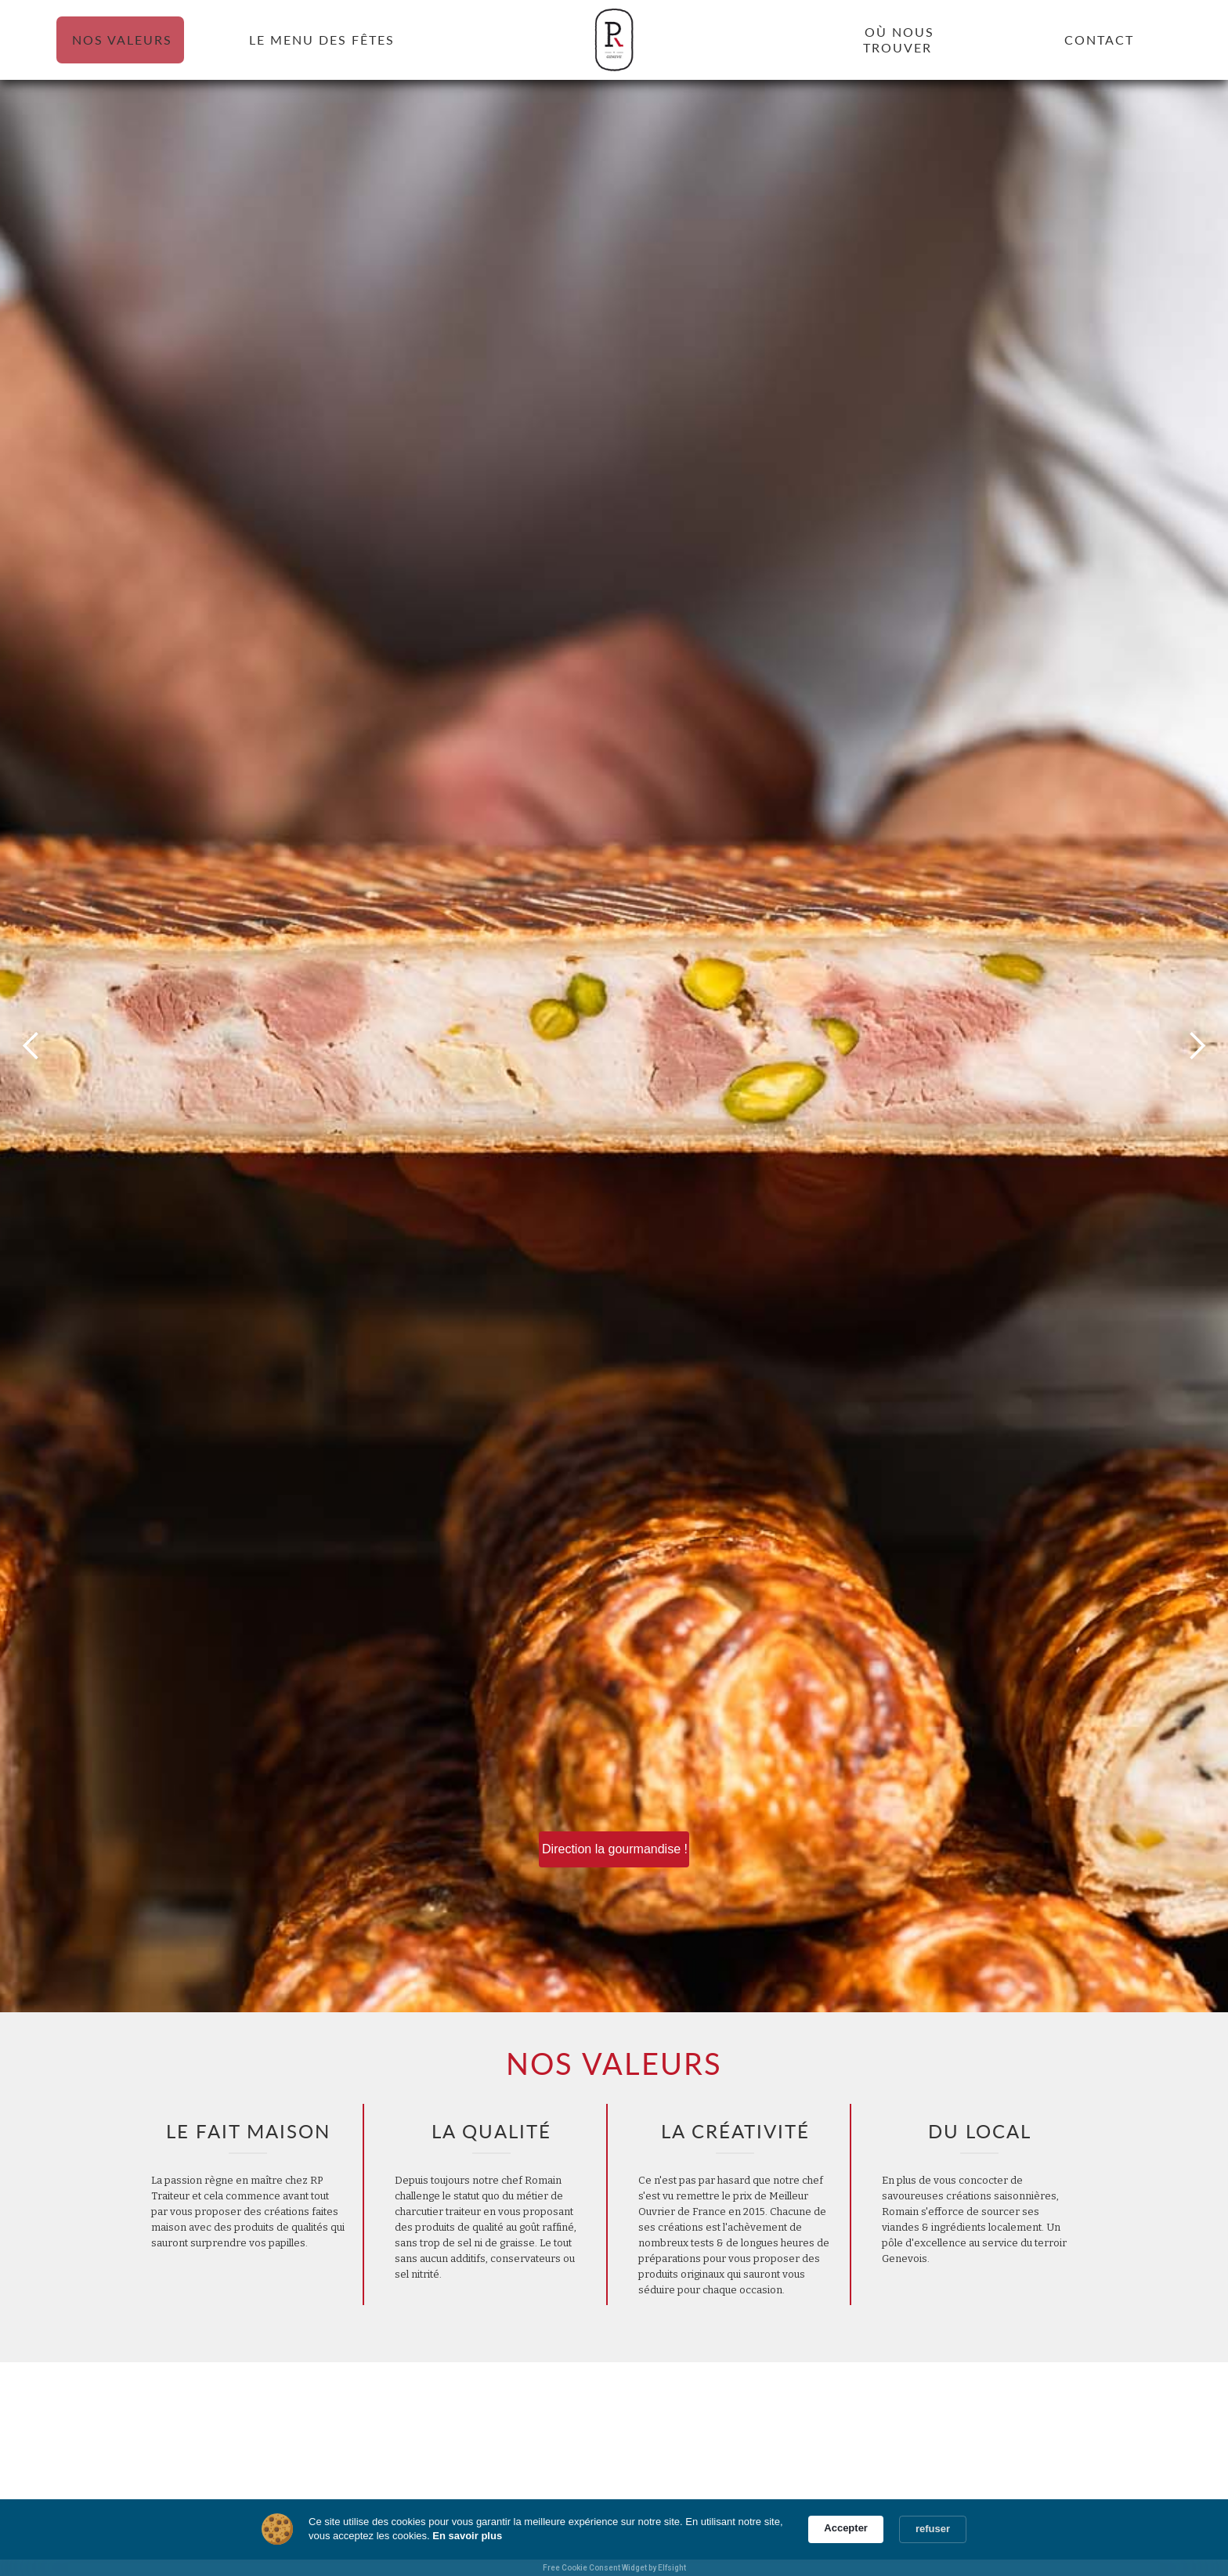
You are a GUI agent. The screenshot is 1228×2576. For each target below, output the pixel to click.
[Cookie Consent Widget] (614, 2537)
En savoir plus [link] (467, 2536)
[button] (31, 1046)
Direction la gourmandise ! (615, 1849)
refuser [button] (933, 2529)
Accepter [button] (846, 2528)
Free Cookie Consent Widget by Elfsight (614, 2567)
